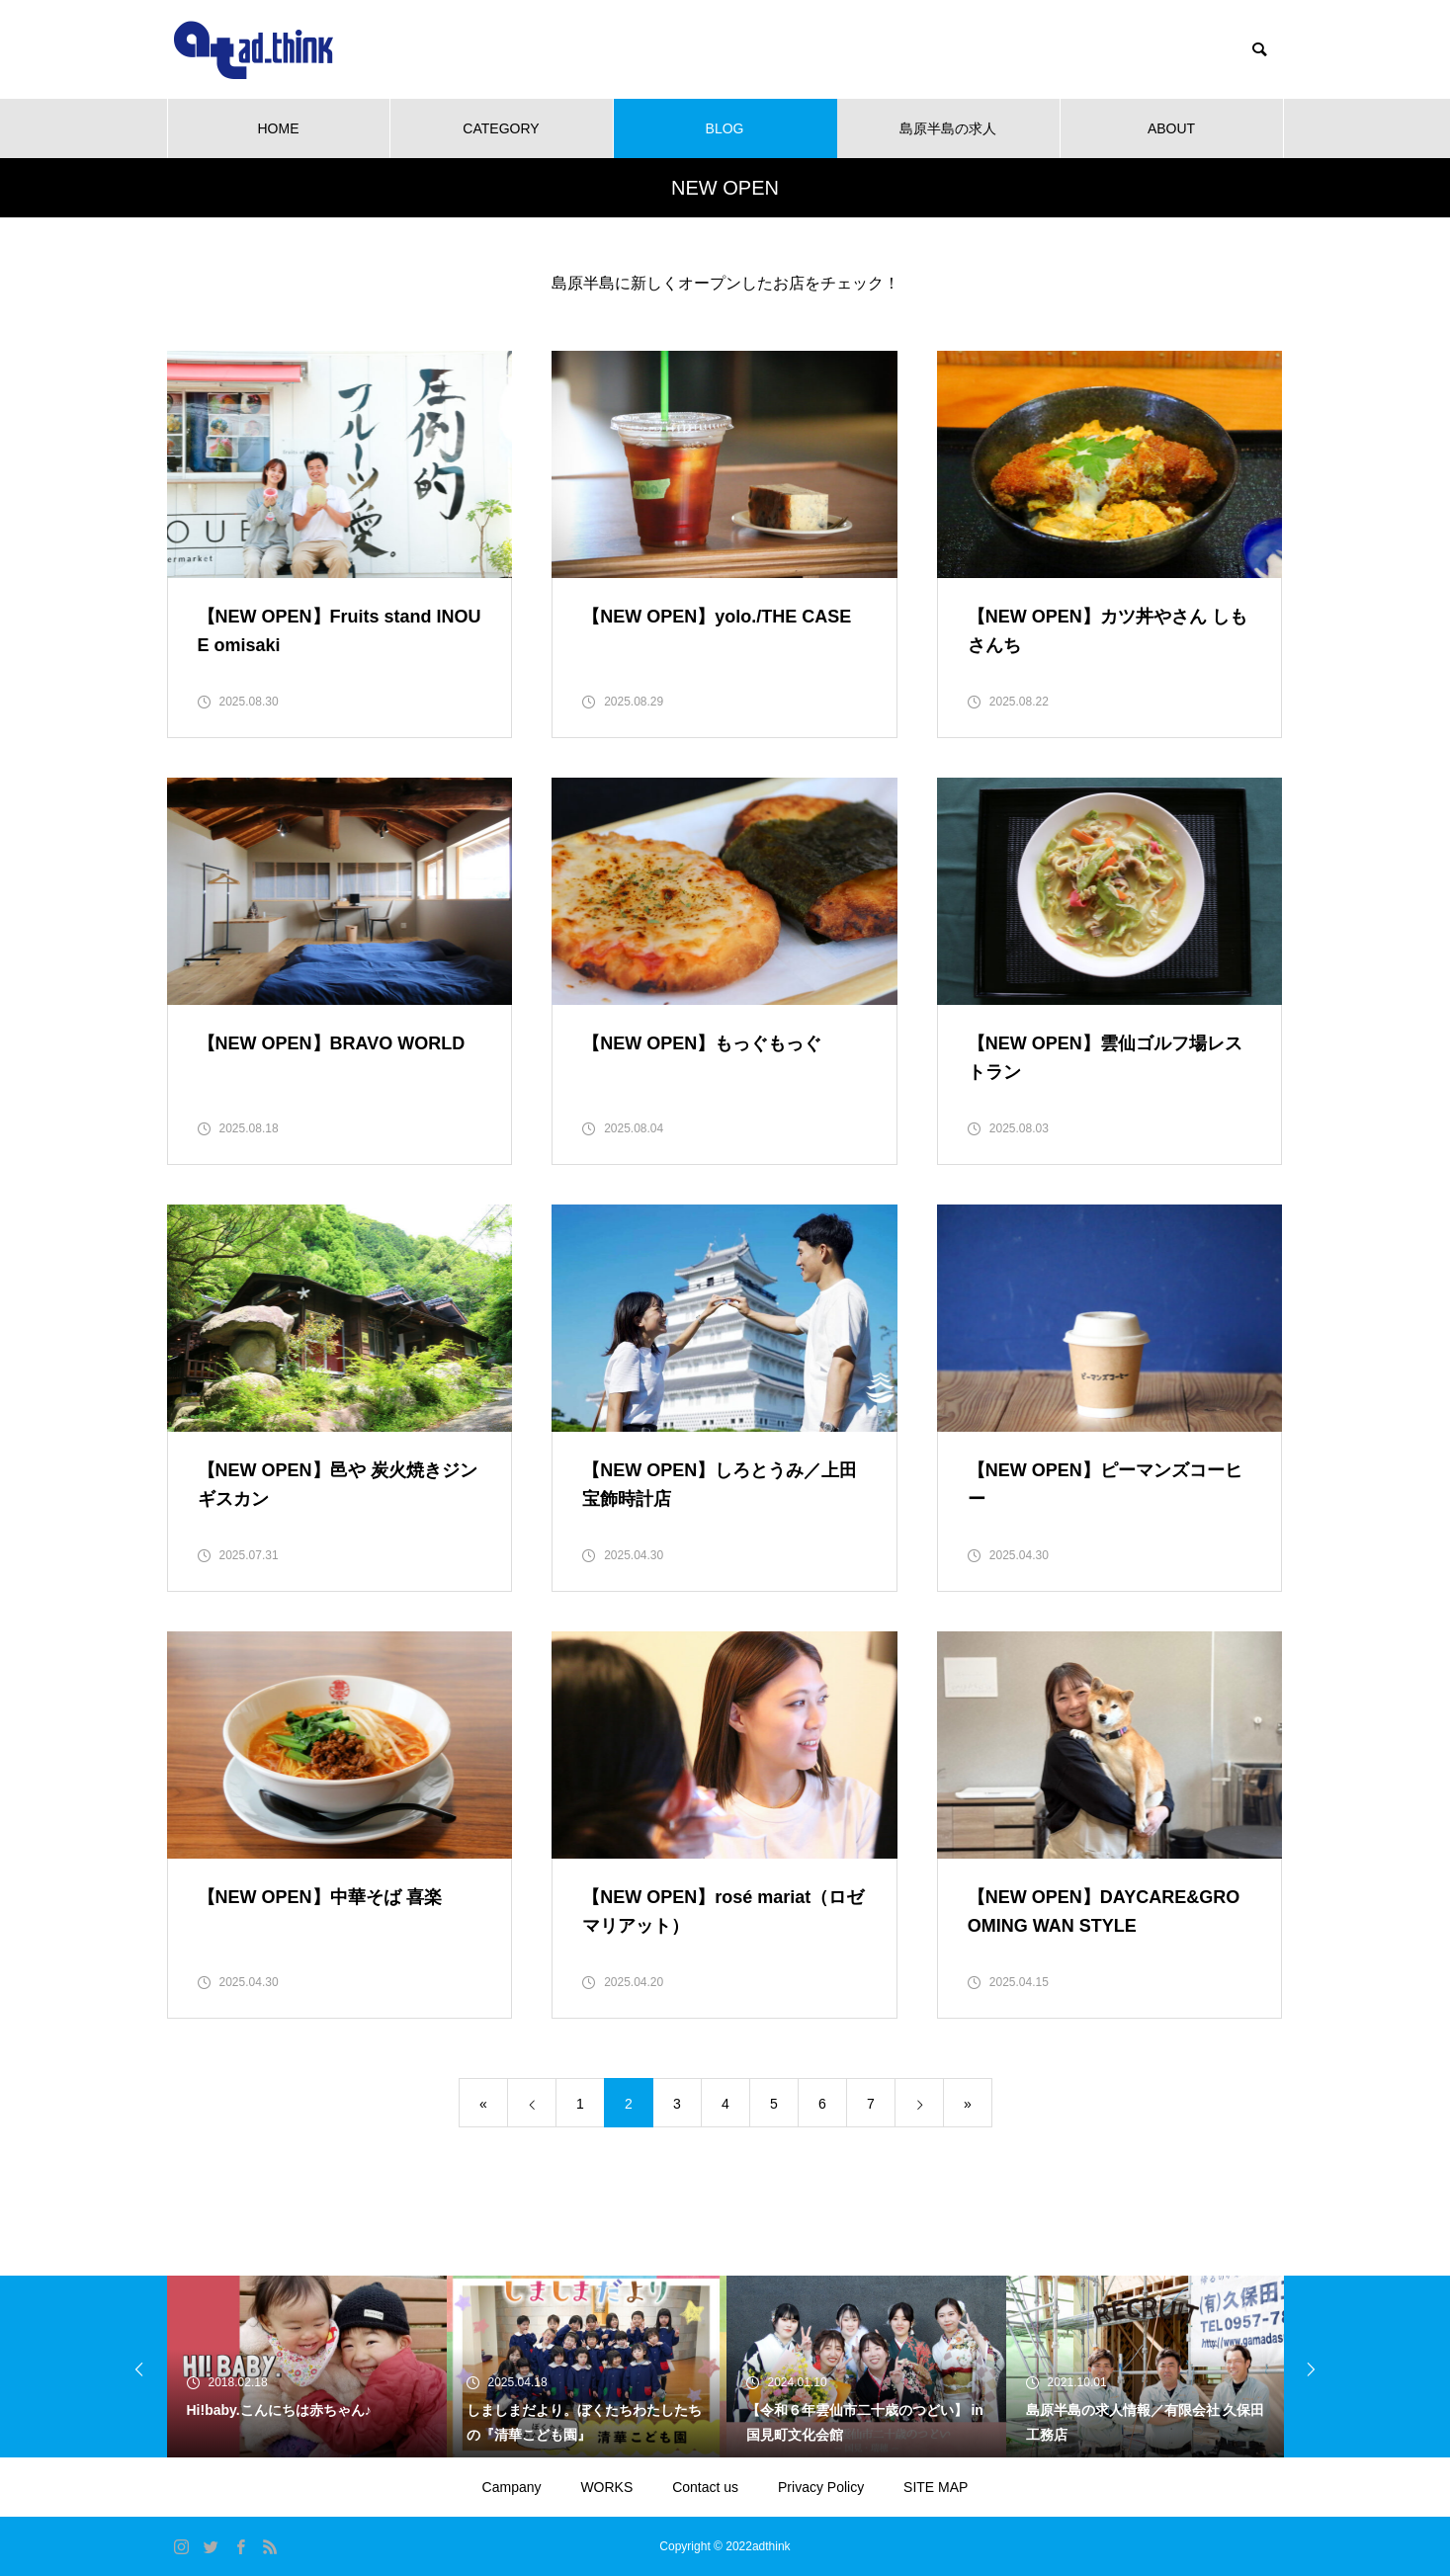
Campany (512, 2487)
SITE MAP (935, 2487)
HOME (278, 128)
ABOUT (1171, 128)
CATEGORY (501, 128)
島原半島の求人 (947, 128)
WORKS (606, 2487)
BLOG (725, 128)
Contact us (705, 2487)
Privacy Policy (821, 2487)
